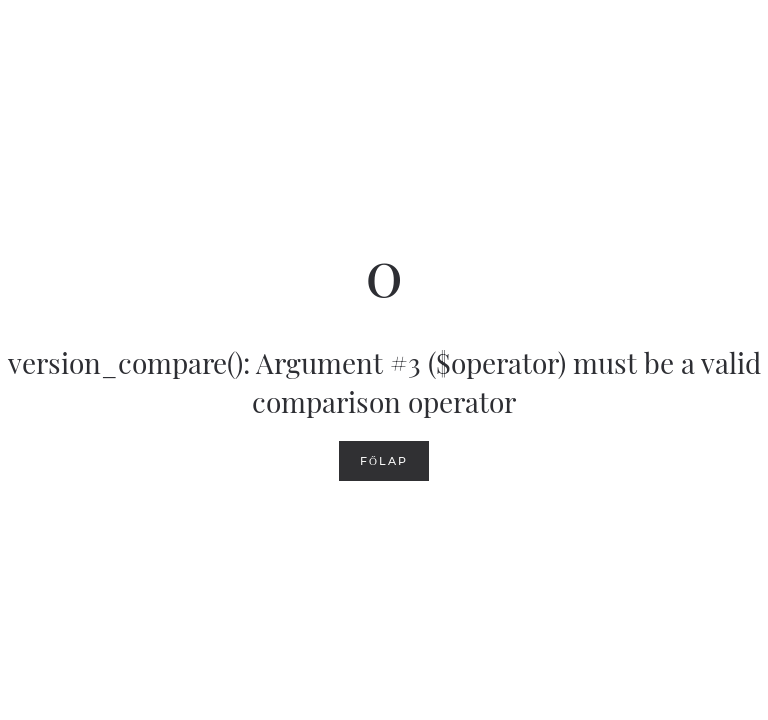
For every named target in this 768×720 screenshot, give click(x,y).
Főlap (384, 461)
